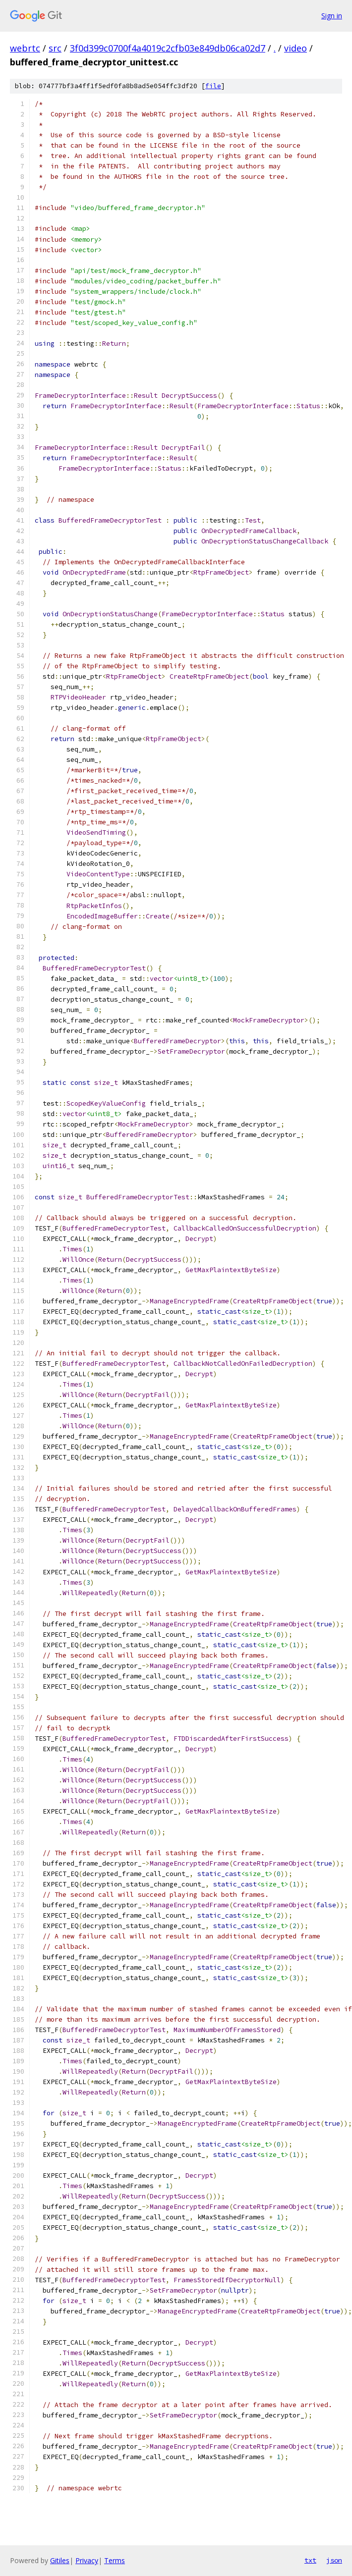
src (55, 48)
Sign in (331, 15)
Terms (114, 2560)
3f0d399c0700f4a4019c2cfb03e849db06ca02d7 (167, 48)
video (295, 48)
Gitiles (59, 2560)
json (334, 2560)
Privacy (86, 2560)
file (213, 86)
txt (310, 2560)
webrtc (25, 48)
